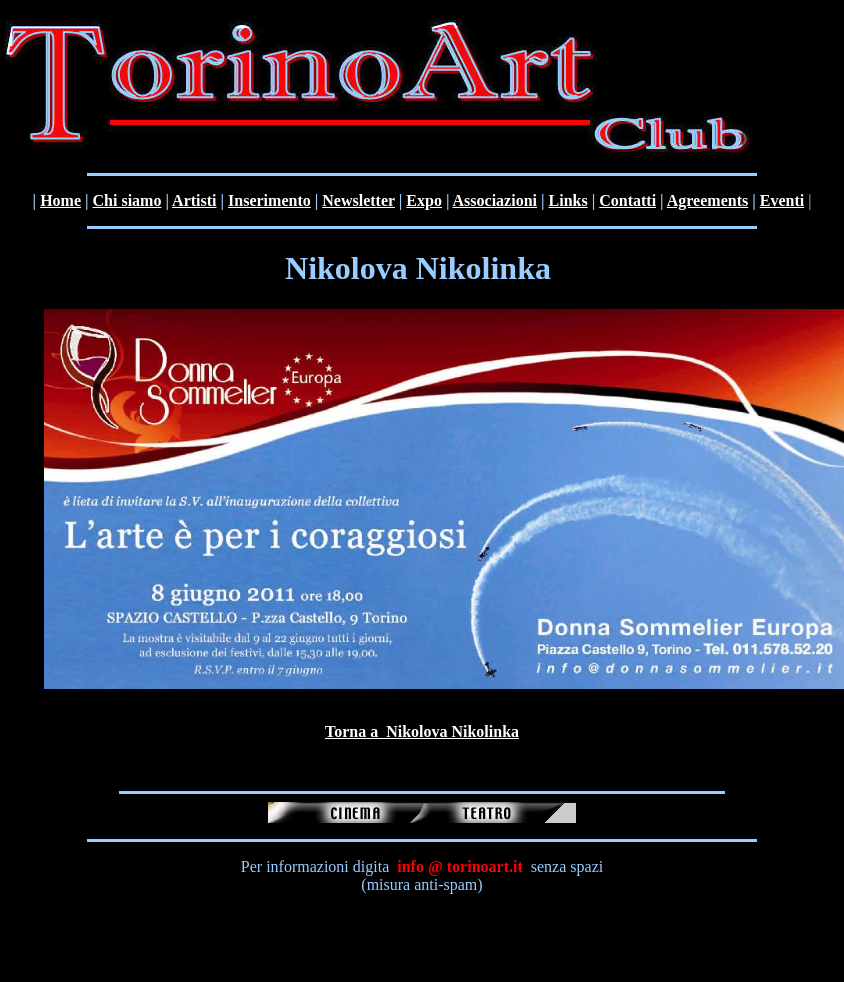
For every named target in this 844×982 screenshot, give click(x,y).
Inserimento (269, 200)
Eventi (782, 200)
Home (60, 200)
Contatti (627, 200)
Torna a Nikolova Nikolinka (422, 731)
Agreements (707, 200)
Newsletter (358, 200)
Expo (424, 200)
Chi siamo (127, 200)
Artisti (194, 200)
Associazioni (495, 200)
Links (568, 200)
